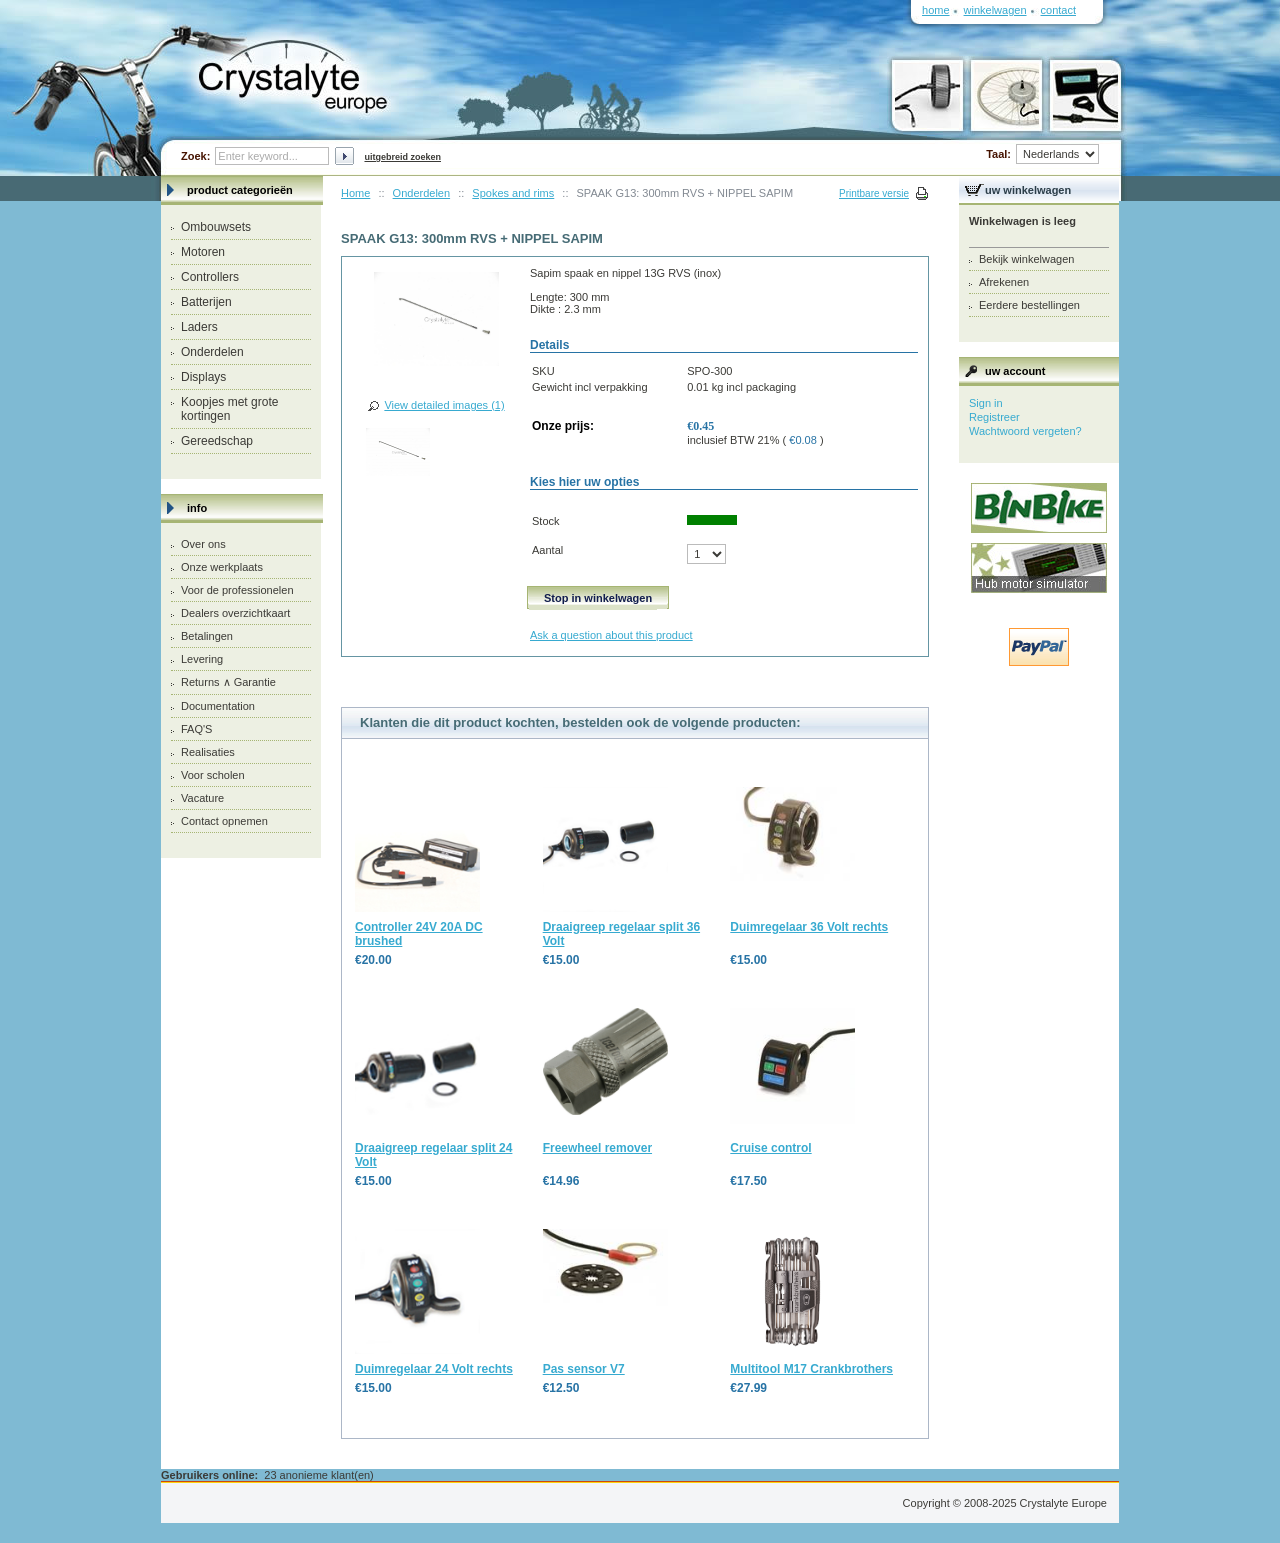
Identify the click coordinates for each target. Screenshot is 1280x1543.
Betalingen (207, 636)
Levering (202, 659)
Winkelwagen (995, 10)
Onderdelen (212, 352)
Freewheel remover (597, 1148)
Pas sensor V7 (584, 1369)
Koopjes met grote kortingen (229, 409)
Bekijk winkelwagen (1026, 259)
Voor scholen (213, 775)
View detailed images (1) (444, 405)
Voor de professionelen (237, 590)
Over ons (203, 544)
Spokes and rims (513, 193)
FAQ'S (196, 729)
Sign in (986, 403)
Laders (199, 327)
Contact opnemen (224, 821)
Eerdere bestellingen (1029, 305)
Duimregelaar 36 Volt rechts (809, 927)
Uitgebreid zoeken (402, 157)
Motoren (203, 252)
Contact (1058, 10)
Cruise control (770, 1148)
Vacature (202, 798)
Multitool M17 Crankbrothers (811, 1369)
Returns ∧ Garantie (228, 682)
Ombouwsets (216, 227)
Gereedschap (217, 441)
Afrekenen (1004, 282)
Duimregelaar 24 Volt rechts (434, 1369)
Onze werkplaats (222, 567)
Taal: (1042, 154)
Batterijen (206, 302)
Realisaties (208, 752)
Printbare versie (874, 193)
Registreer (994, 417)
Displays (203, 377)
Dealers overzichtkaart (235, 613)
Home (355, 193)
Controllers (210, 277)
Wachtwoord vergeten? (1025, 431)
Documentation (218, 706)
